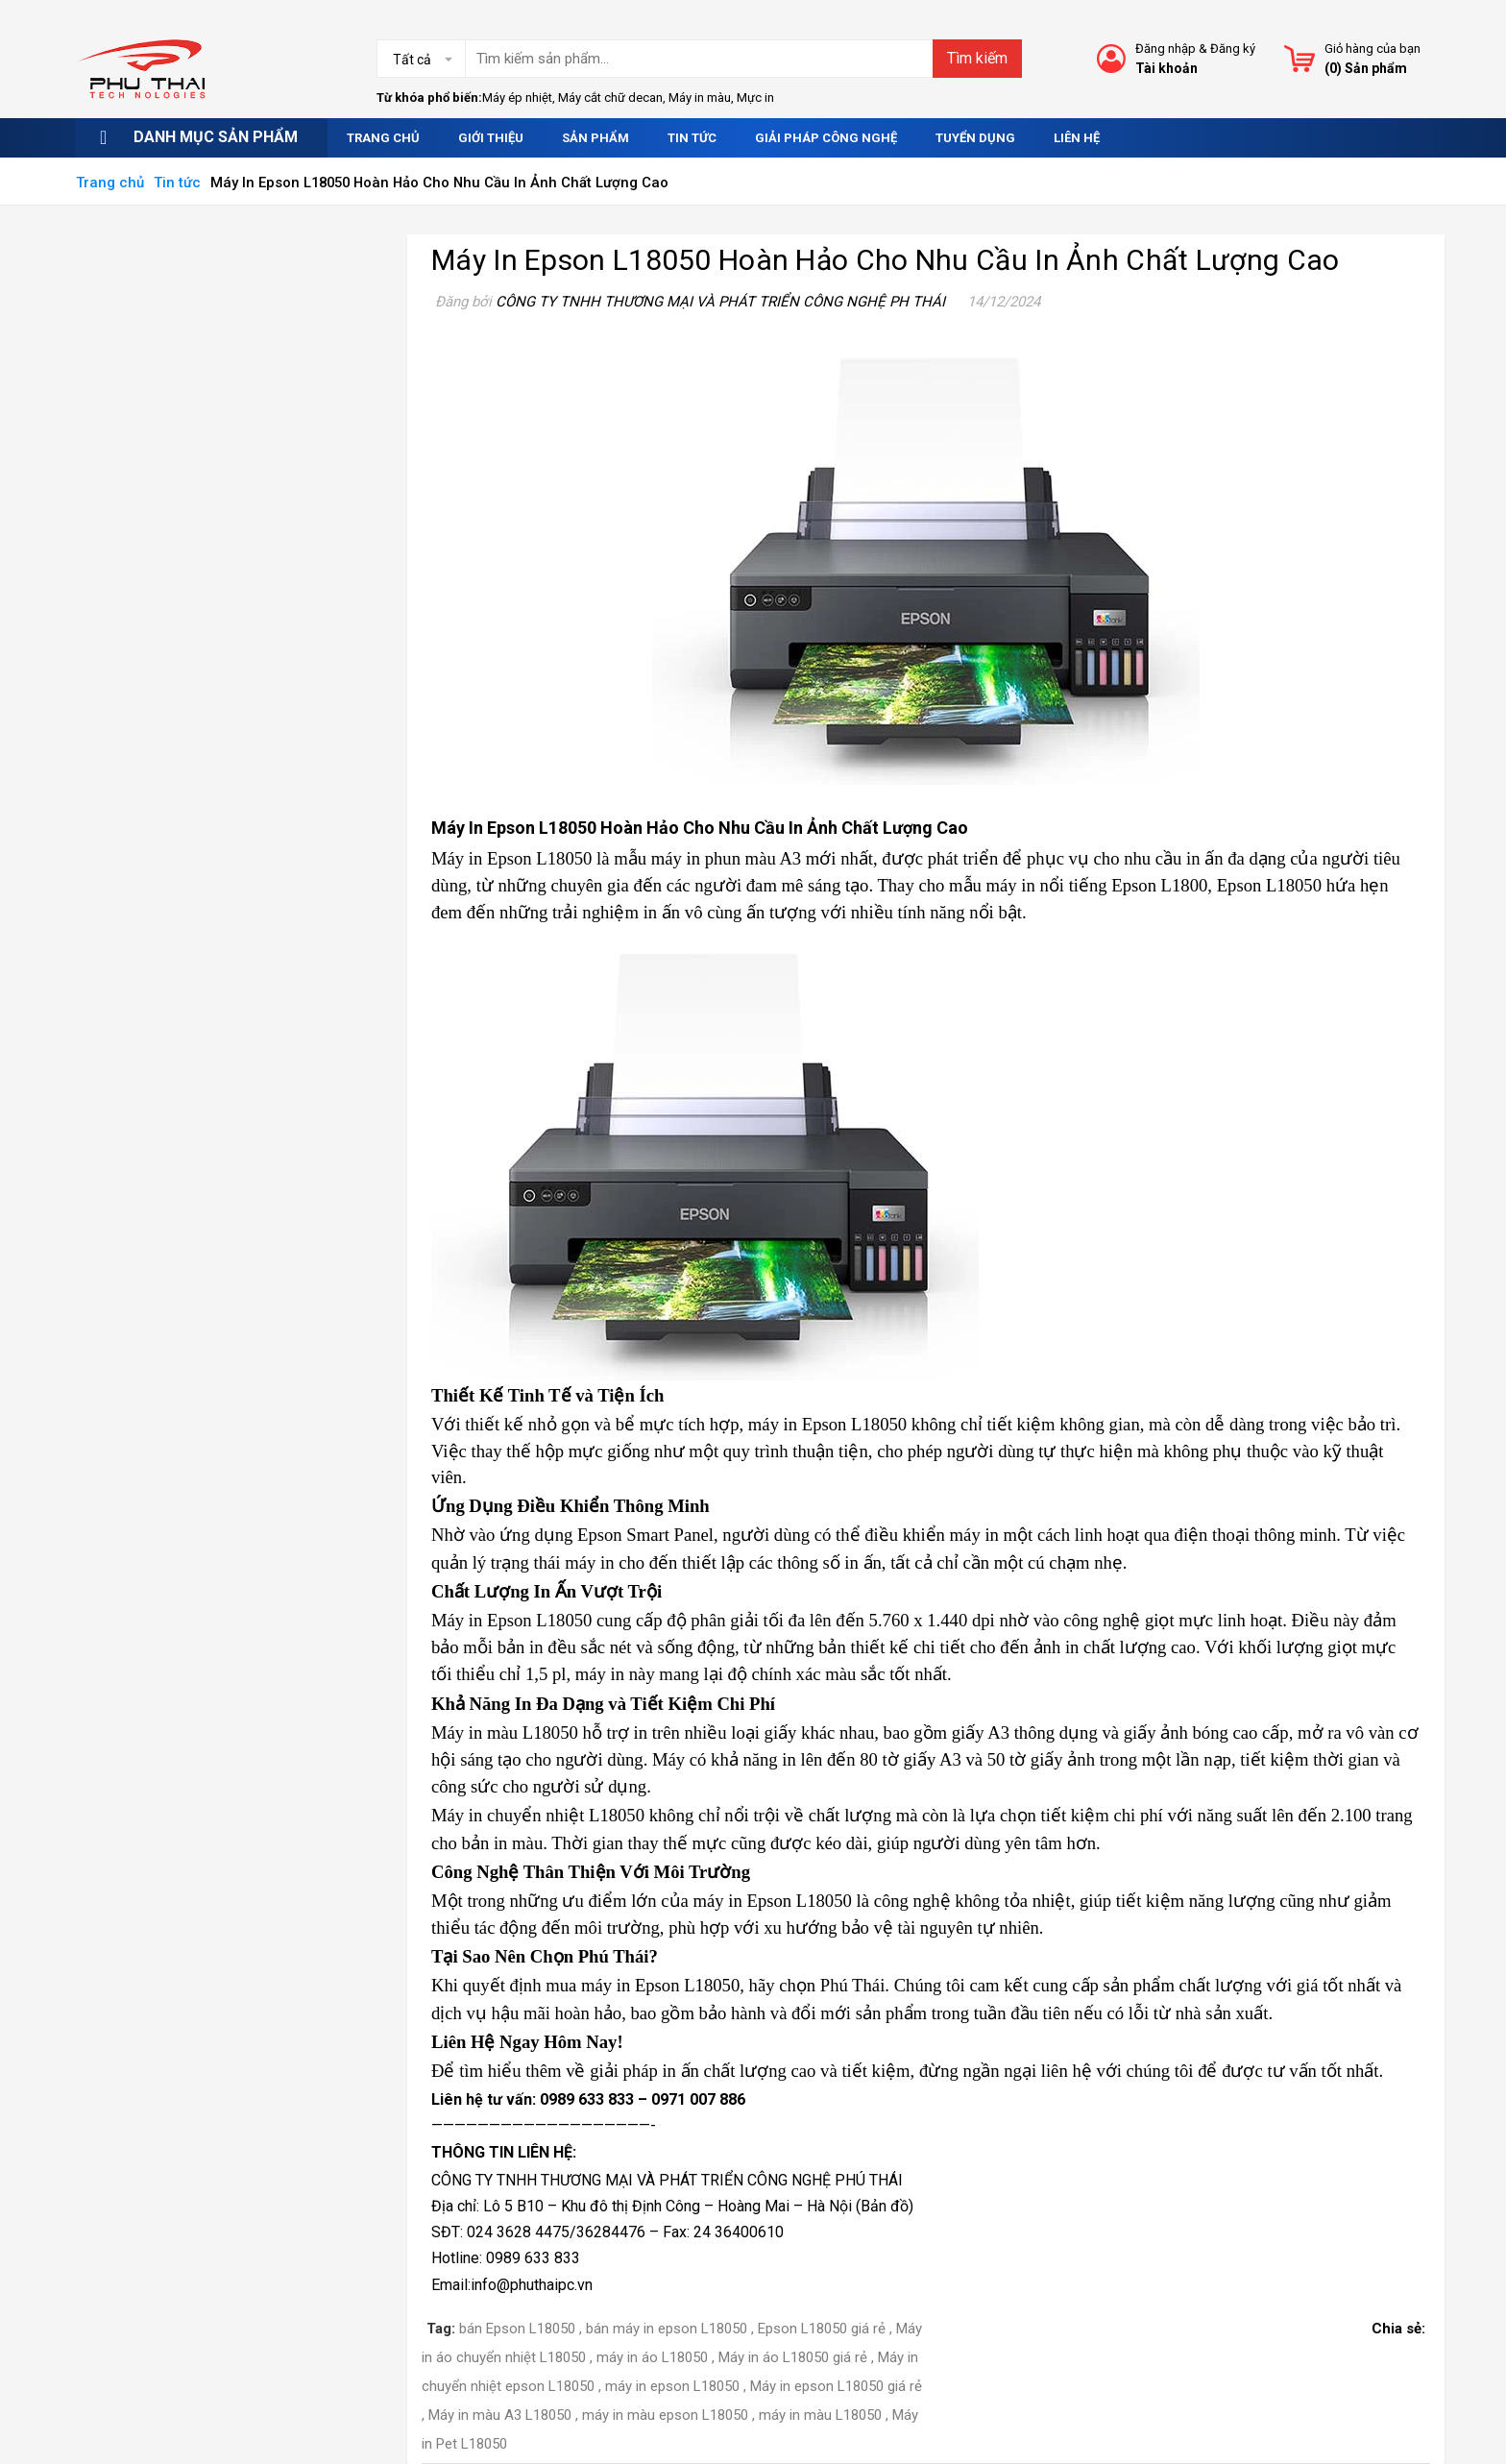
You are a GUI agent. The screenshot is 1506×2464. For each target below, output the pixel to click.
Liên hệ (1077, 138)
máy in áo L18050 (652, 2357)
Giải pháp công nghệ (826, 138)
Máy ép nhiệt (517, 97)
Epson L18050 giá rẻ (822, 2328)
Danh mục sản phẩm (216, 137)
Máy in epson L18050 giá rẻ (836, 2386)
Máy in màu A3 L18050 (499, 2415)
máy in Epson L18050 (660, 1985)
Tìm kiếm (977, 58)
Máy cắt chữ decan (610, 97)
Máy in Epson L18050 (511, 858)
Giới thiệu (490, 138)
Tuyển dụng (975, 138)
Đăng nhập (1165, 48)
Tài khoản (1166, 68)
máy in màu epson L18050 (665, 2415)
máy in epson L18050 (672, 2386)
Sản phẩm (595, 138)
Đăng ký (1232, 48)
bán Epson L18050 (517, 2328)
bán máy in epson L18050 (666, 2328)
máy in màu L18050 (820, 2415)
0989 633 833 (587, 2099)
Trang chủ (383, 138)
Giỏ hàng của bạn (1372, 48)
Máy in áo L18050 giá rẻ (792, 2357)
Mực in (755, 97)
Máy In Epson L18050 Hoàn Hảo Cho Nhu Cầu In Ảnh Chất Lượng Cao (885, 260)
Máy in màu (699, 97)
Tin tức (692, 138)
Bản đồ (885, 2206)
